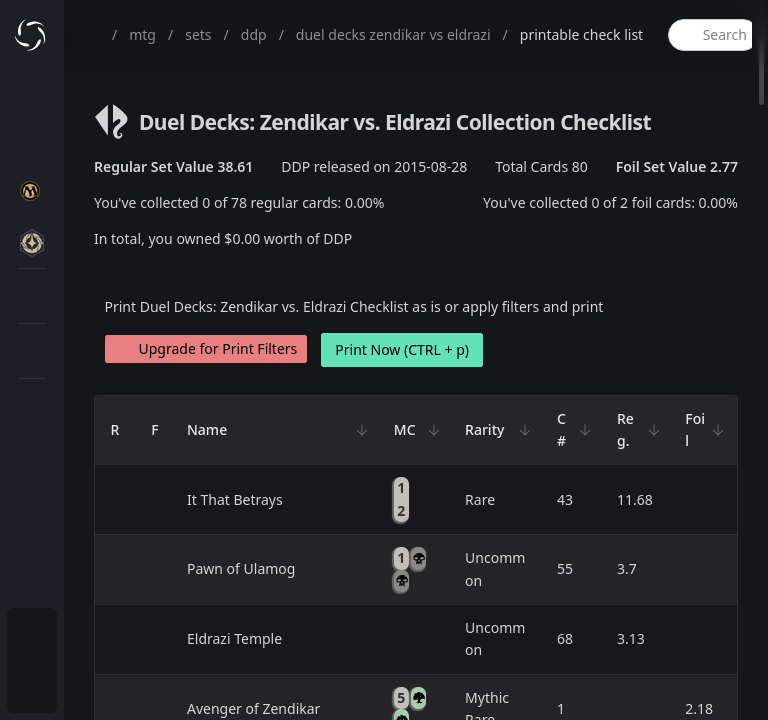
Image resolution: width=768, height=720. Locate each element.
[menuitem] (32, 636)
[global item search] (713, 35)
